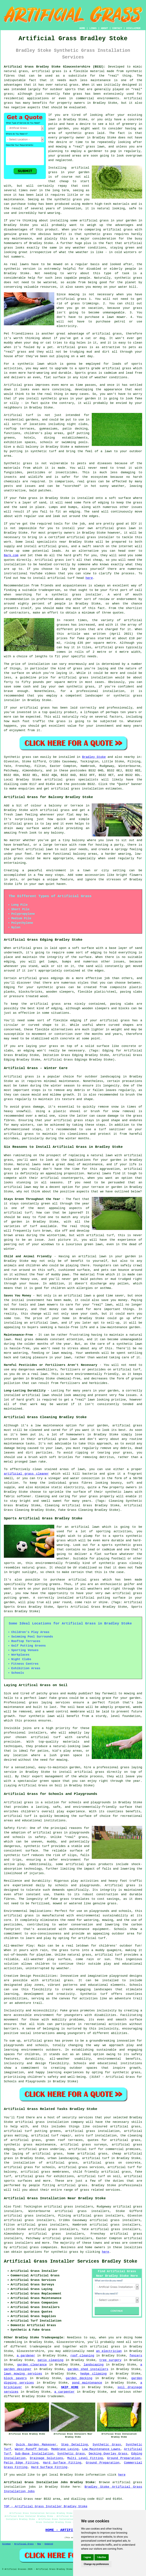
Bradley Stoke (94, 757)
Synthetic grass (17, 757)
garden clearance (32, 2364)
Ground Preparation (123, 2458)
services (62, 1702)
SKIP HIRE (69, 2387)
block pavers (15, 2378)
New (39, 2544)
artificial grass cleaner (26, 1473)
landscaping (93, 2364)
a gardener (26, 2355)
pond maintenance (87, 2382)
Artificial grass (120, 1885)
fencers (135, 2355)
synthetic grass (64, 2252)
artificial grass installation (77, 788)
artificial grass (46, 71)
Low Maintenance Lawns (101, 2449)
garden (90, 398)
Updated (49, 2544)
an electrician (109, 2351)
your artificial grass (63, 1120)
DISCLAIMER (133, 28)
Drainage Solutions (46, 2458)
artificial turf (45, 1737)
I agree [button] (87, 2557)
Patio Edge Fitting (21, 2462)
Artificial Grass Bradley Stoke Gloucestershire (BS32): (55, 66)
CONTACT (117, 28)
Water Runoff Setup (31, 2449)
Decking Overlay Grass (108, 2453)
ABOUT (104, 28)
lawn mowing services (23, 2373)
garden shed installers (88, 2369)
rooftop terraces (19, 428)
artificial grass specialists (71, 779)
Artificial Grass (24, 2544)
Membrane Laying (64, 2449)
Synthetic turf (94, 1994)
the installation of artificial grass (41, 2162)
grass (86, 1954)
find (16, 2206)
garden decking (79, 2378)
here (89, 578)
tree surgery (110, 2360)
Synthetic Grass (107, 2444)
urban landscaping (63, 2158)
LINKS (92, 28)
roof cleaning (82, 2355)
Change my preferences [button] (96, 2564)
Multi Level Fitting (85, 2458)
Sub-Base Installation (34, 2453)
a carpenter (64, 2391)
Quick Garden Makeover (36, 2444)
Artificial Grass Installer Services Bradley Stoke (70, 2261)
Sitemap (6, 2544)
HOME (82, 28)
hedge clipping (93, 2373)
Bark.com (11, 555)
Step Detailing (74, 2444)
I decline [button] (101, 2557)
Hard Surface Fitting (62, 2462)
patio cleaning (50, 2360)
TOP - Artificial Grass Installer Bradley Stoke (45, 2506)
